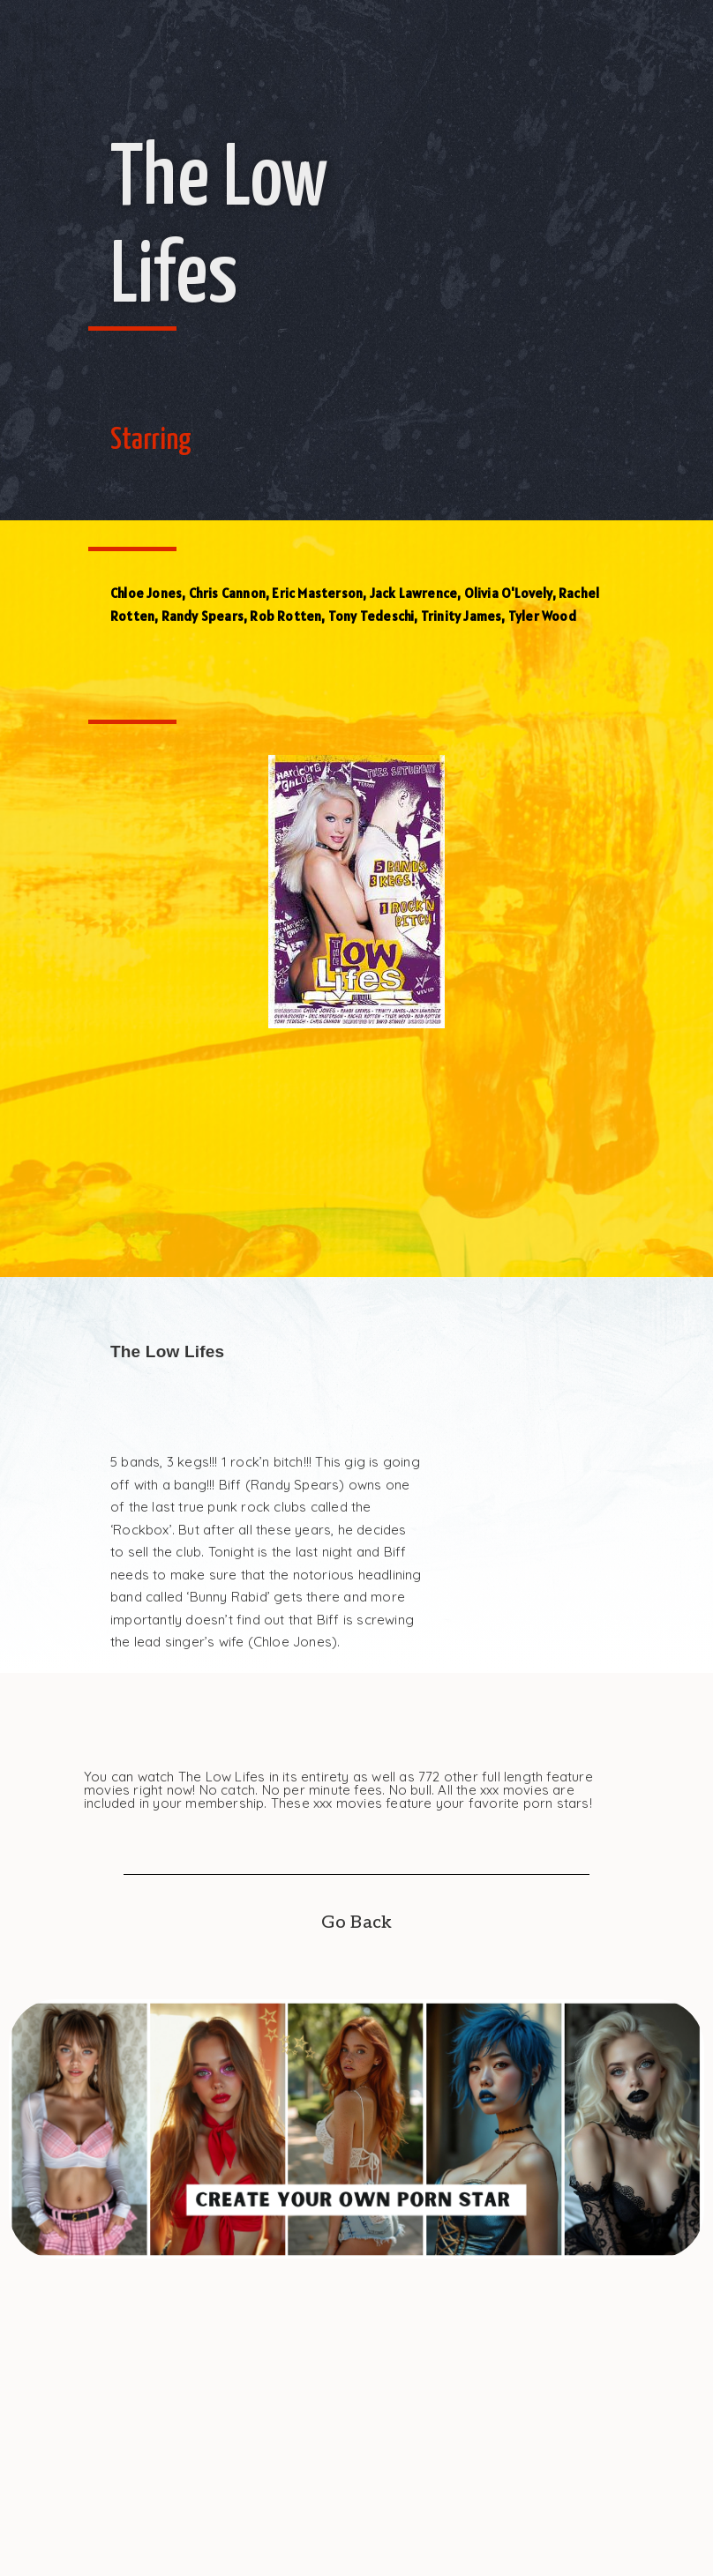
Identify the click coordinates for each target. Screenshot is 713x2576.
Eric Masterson (317, 593)
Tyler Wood (542, 616)
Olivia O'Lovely (508, 593)
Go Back (356, 1922)
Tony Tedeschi (371, 616)
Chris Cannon (227, 593)
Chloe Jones (146, 593)
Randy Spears (202, 616)
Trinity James (461, 616)
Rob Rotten (285, 616)
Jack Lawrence (414, 593)
